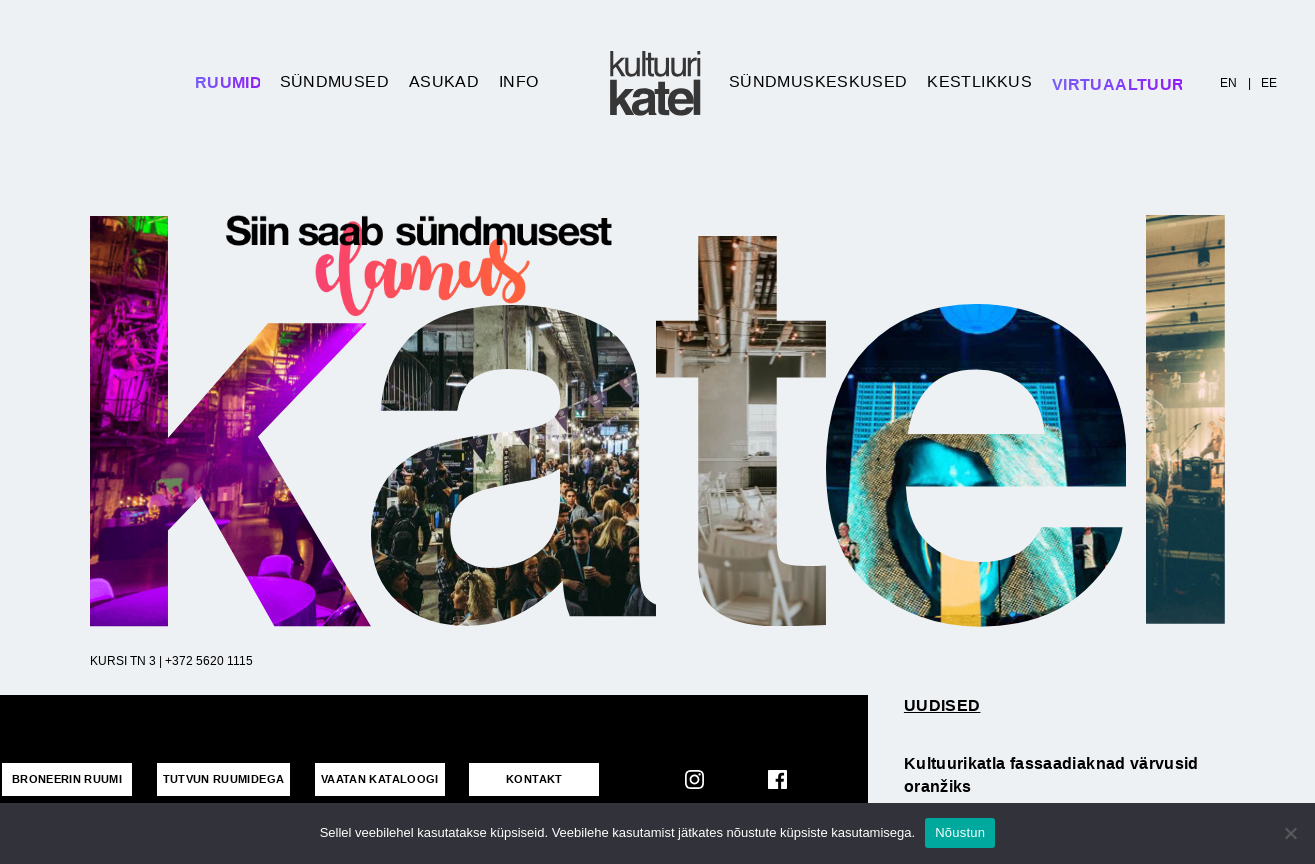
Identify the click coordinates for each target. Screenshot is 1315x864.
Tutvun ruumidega (224, 779)
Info (518, 81)
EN (1229, 83)
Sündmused (334, 81)
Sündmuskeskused (818, 81)
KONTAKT (534, 779)
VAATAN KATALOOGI (380, 779)
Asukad (444, 81)
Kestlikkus (979, 81)
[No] (1290, 833)
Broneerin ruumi (67, 779)
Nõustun (960, 832)
